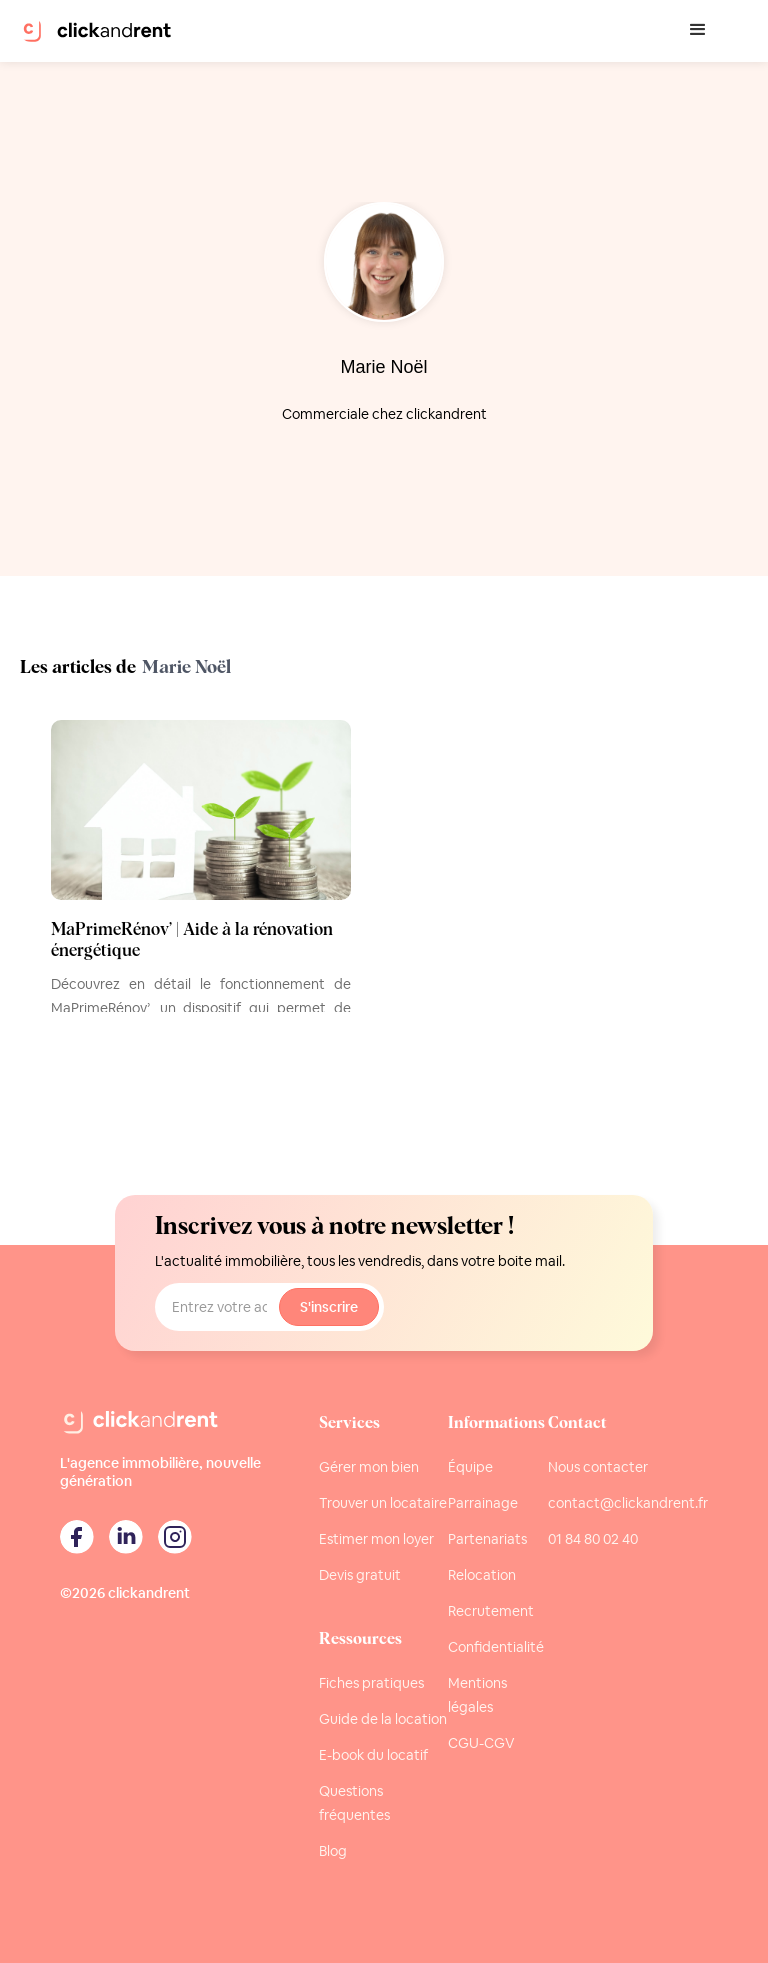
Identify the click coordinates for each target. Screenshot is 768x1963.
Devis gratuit (360, 1575)
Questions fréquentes (354, 1803)
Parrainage (483, 1503)
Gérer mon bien (369, 1467)
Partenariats (487, 1539)
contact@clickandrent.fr (628, 1503)
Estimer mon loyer (376, 1539)
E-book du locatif (373, 1755)
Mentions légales (477, 1695)
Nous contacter (598, 1467)
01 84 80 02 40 (593, 1539)
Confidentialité (496, 1647)
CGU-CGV (481, 1743)
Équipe (470, 1467)
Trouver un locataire (383, 1503)
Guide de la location (383, 1719)
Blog (333, 1851)
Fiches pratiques (371, 1683)
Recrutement (491, 1611)
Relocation (482, 1575)
